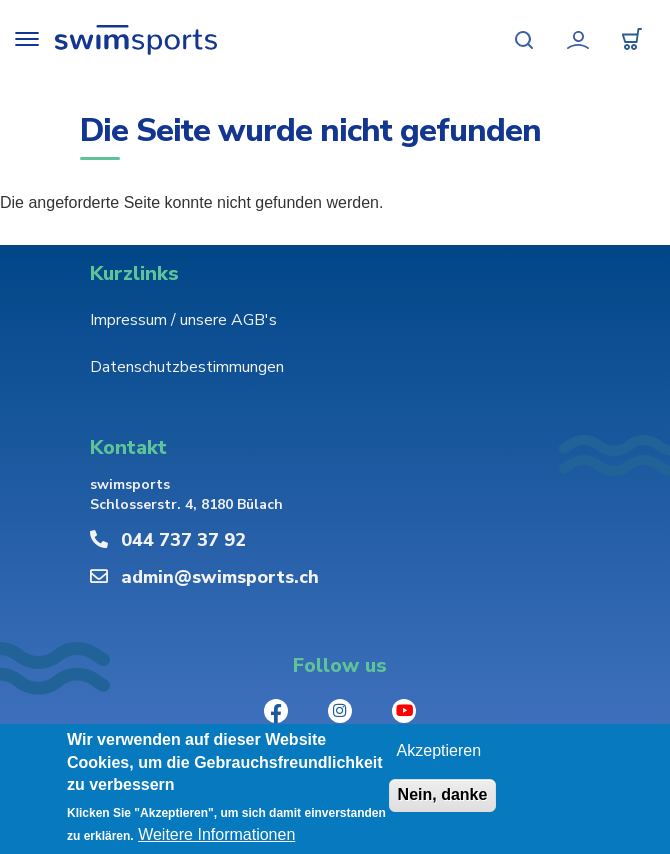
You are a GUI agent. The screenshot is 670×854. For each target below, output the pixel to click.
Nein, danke (443, 795)
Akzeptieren (439, 751)
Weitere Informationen (216, 835)
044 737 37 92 (183, 540)
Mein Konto (578, 40)
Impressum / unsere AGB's (183, 320)
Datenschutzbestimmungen (187, 367)
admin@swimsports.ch (220, 577)
